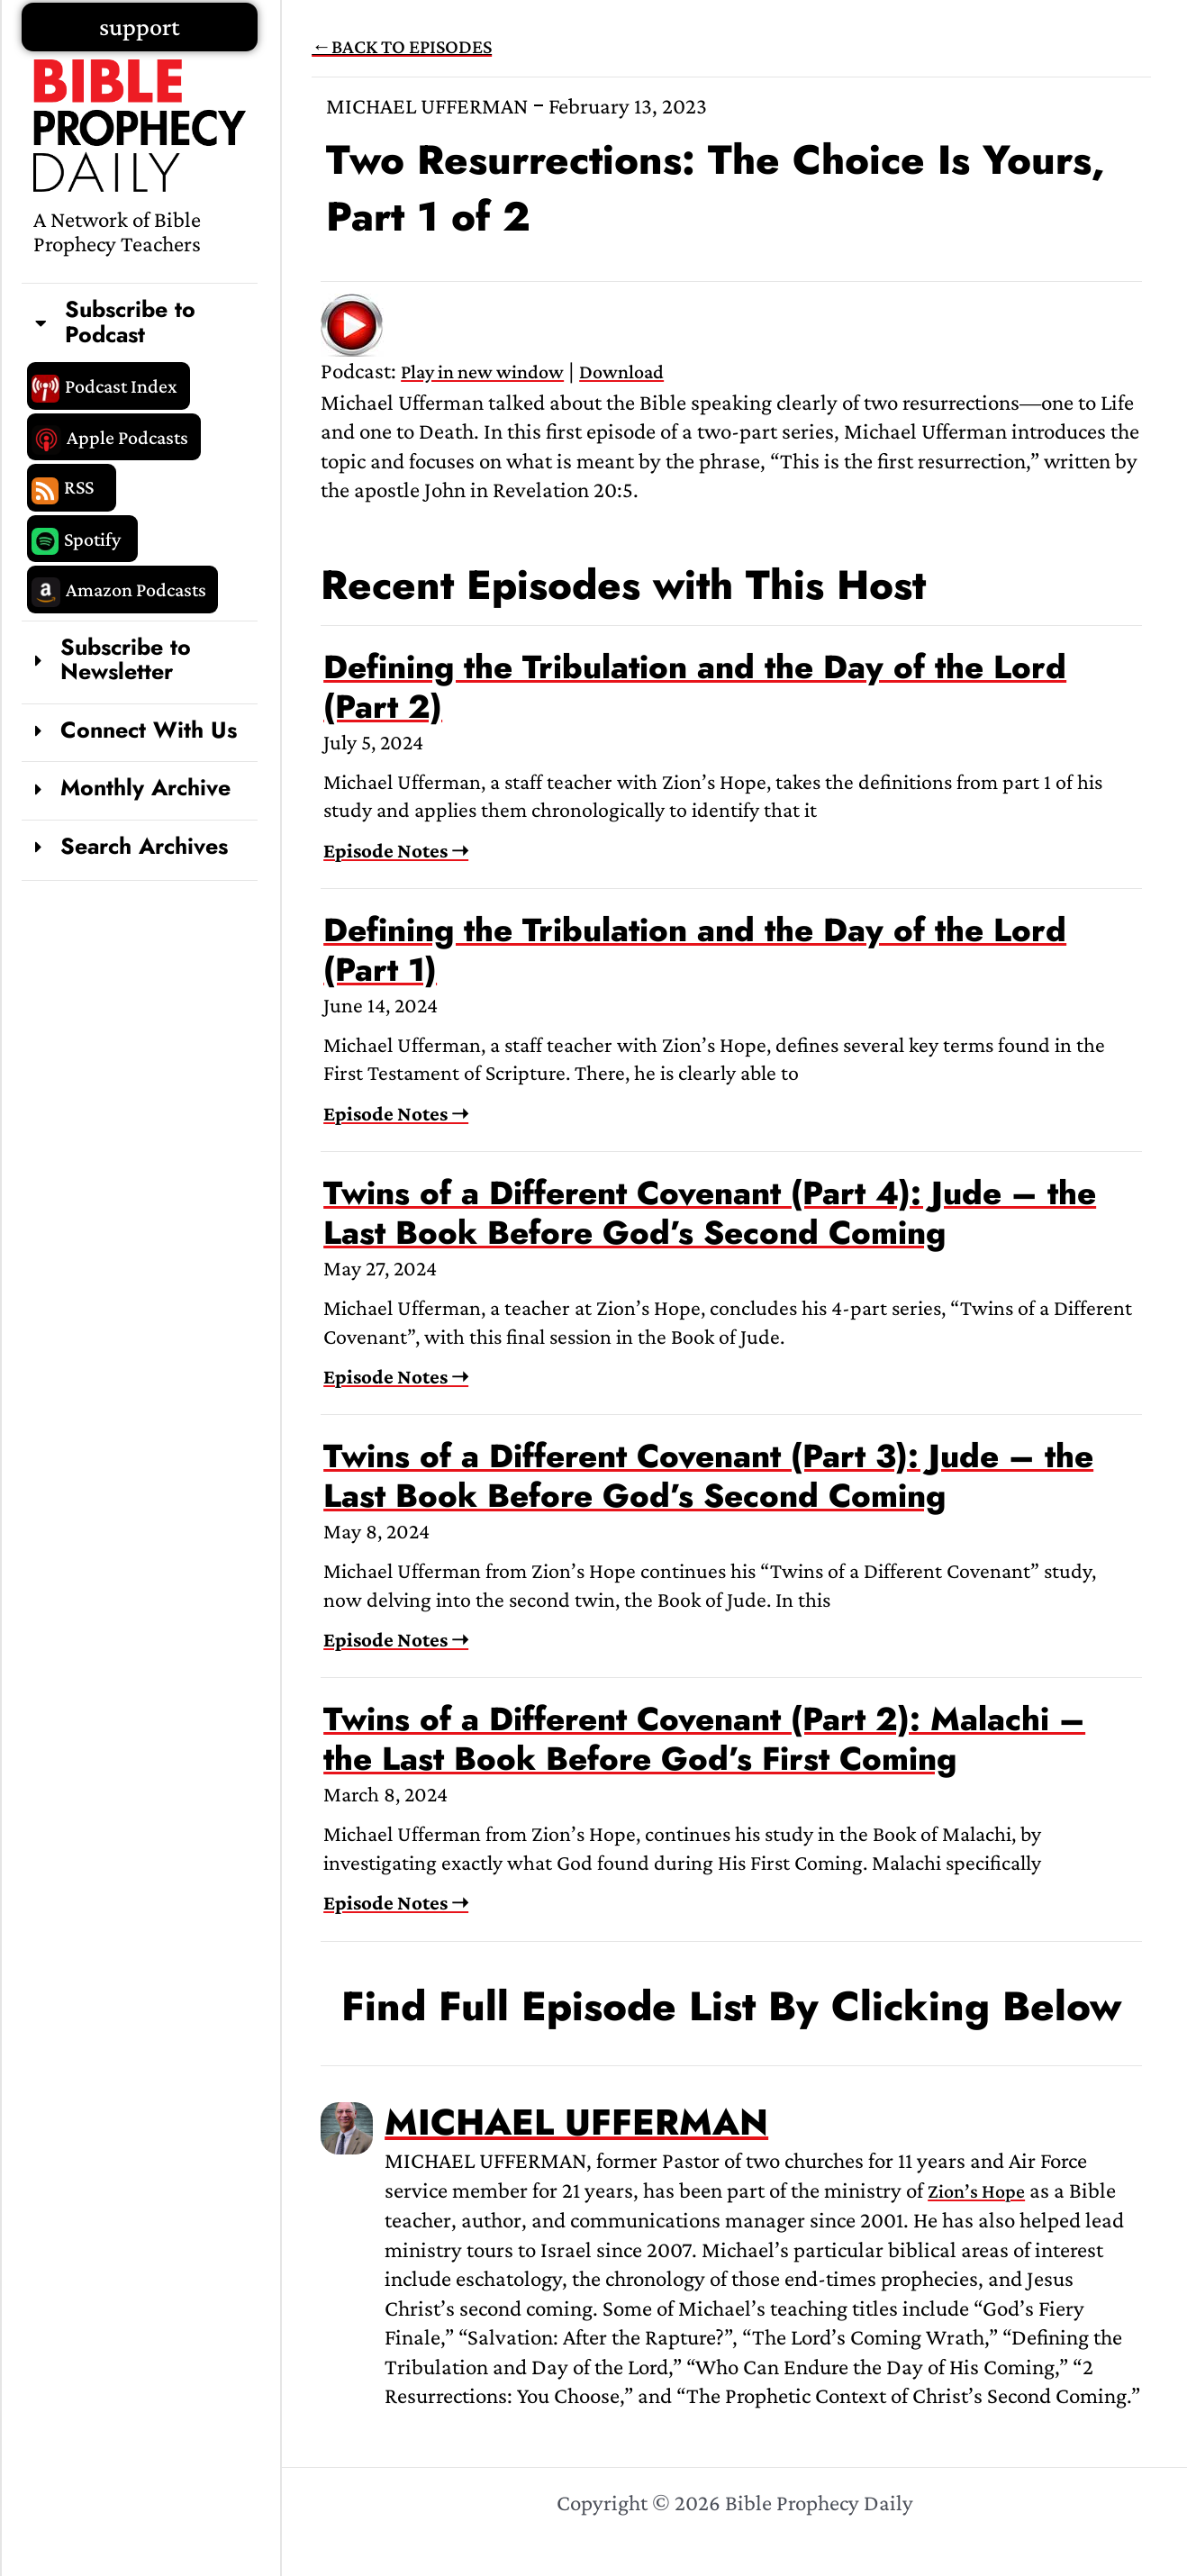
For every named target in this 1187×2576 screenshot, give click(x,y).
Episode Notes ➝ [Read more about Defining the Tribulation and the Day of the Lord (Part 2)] (395, 850)
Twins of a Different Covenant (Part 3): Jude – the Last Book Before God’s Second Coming (708, 1475)
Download (621, 371)
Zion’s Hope (976, 2191)
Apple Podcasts (127, 437)
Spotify (92, 539)
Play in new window (482, 371)
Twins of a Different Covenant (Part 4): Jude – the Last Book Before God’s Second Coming (709, 1212)
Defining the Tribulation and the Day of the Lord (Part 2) (694, 686)
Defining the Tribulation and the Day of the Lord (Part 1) (694, 949)
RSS (79, 487)
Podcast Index (121, 386)
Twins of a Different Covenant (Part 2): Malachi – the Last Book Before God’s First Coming (704, 1738)
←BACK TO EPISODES (402, 46)
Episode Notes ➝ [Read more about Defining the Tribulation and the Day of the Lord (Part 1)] (395, 1113)
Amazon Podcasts (136, 589)
